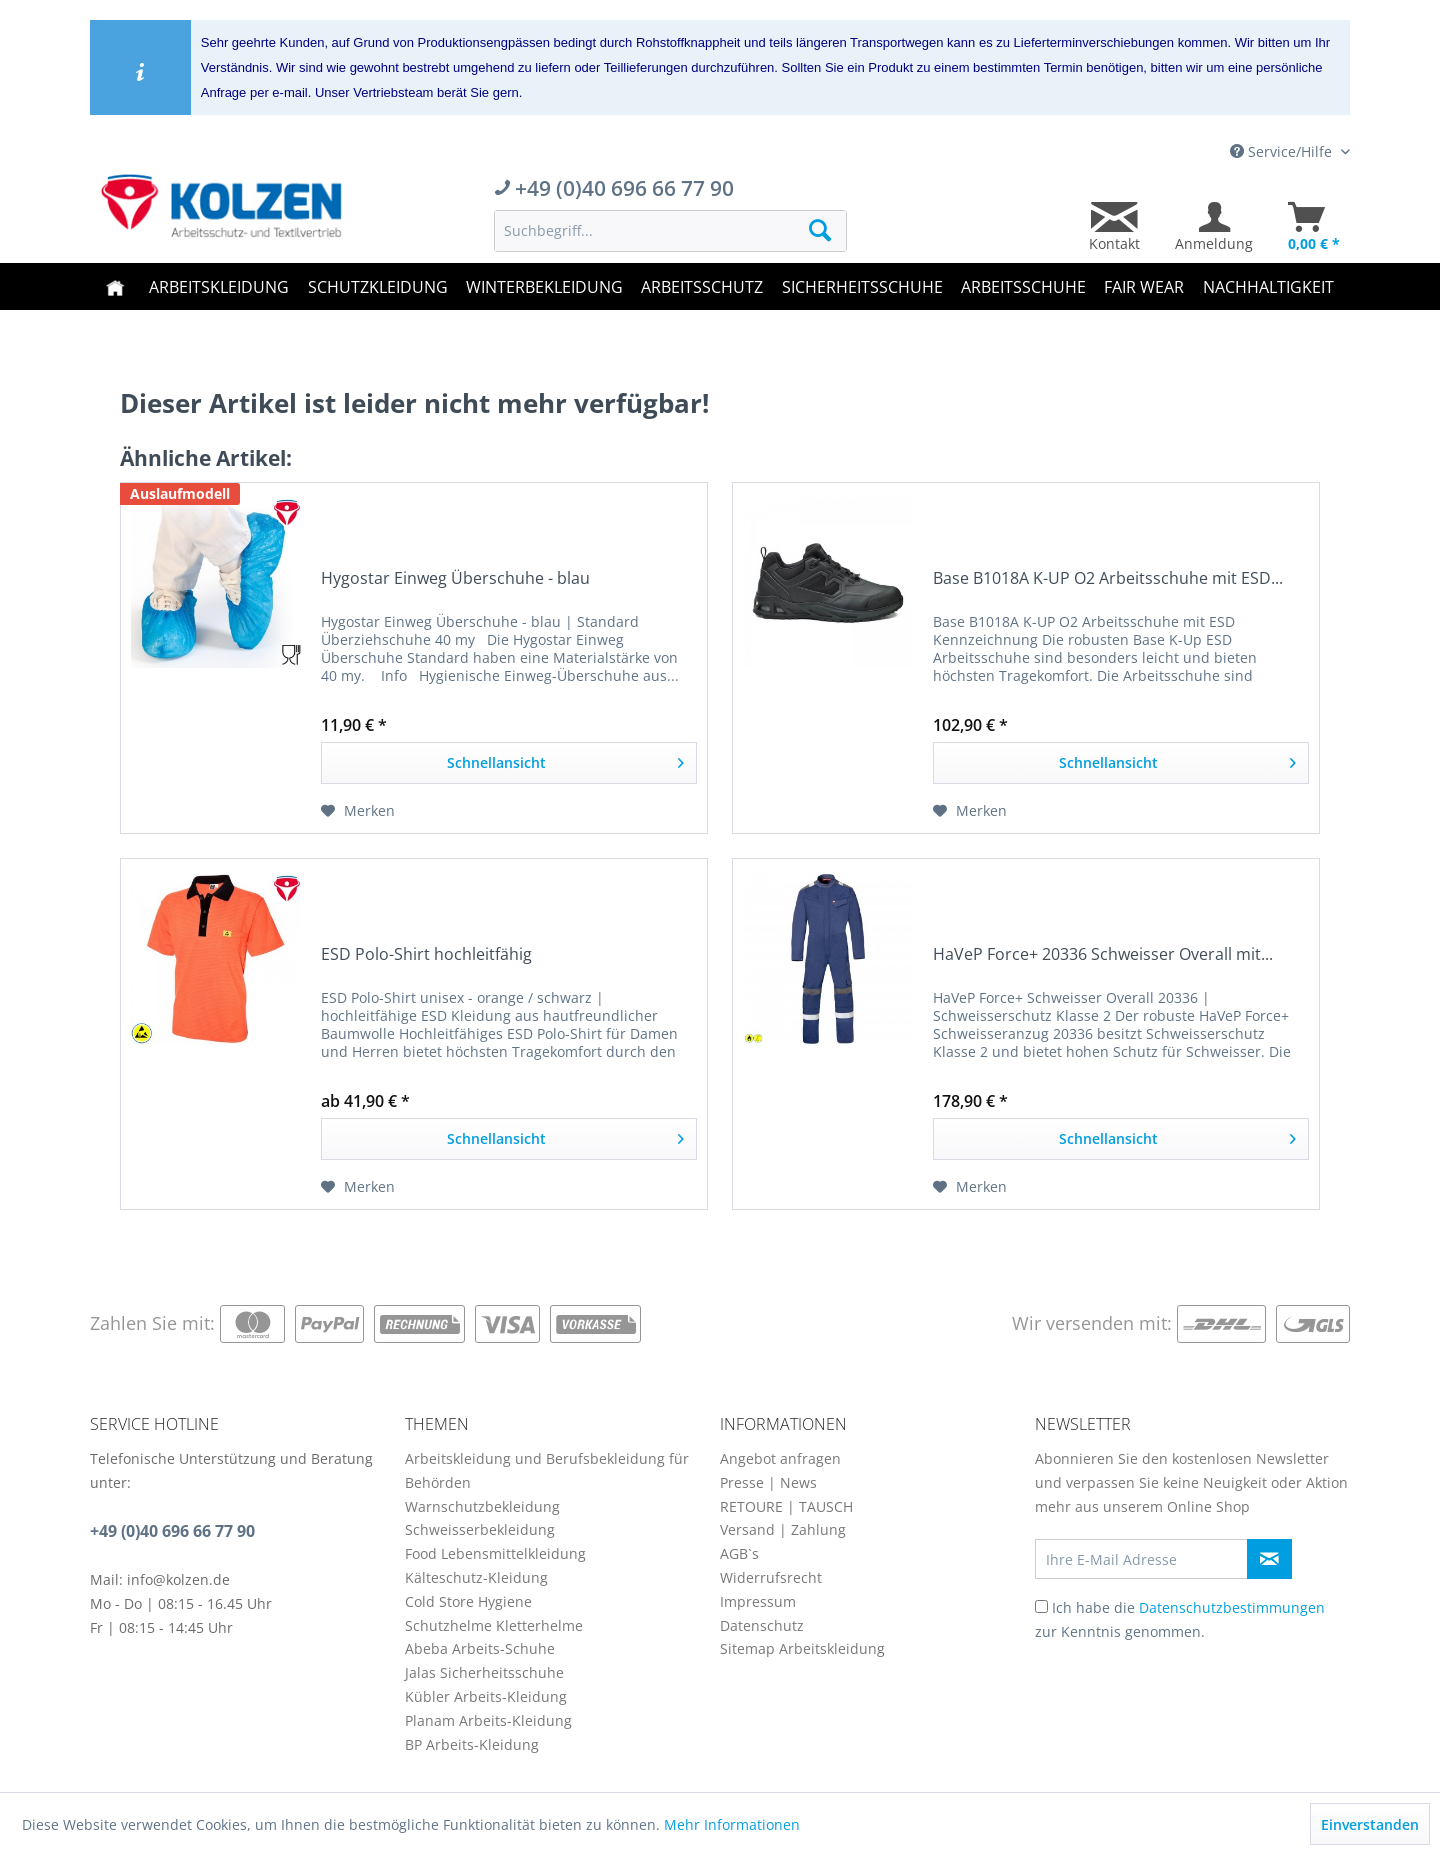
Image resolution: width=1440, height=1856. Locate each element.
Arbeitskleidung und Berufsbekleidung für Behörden (547, 1470)
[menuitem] (670, 231)
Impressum (758, 1601)
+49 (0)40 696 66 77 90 (172, 1531)
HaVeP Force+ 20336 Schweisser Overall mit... (1103, 954)
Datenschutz (762, 1625)
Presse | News (768, 1482)
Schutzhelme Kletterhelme (494, 1625)
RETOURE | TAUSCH (786, 1506)
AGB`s (739, 1553)
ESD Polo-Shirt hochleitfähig (426, 954)
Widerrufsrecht (771, 1577)
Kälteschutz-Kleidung (476, 1577)
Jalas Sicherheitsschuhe (484, 1672)
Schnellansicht (565, 759)
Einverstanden (1370, 1824)
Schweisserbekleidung (480, 1529)
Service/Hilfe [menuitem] (1283, 151)
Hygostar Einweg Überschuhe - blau (455, 578)
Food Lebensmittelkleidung (495, 1553)
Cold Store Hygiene (468, 1601)
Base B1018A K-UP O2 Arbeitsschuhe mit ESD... (1108, 578)
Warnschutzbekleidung (482, 1506)
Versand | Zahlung (783, 1529)
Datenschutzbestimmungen (1232, 1607)
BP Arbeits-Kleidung (472, 1744)
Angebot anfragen (780, 1458)
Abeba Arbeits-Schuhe (480, 1648)
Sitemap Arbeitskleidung (802, 1648)
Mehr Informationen (732, 1824)
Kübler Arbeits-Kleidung (486, 1696)
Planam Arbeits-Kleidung (488, 1720)
